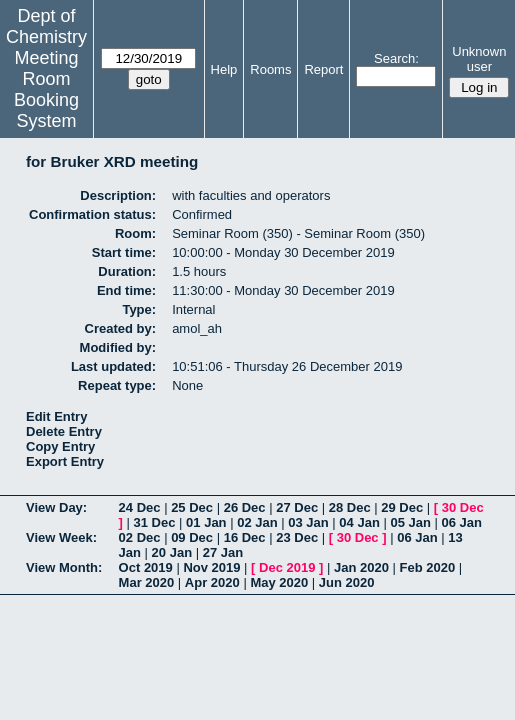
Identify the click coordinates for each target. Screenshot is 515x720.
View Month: (64, 567)
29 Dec (402, 507)
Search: (396, 58)
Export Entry (65, 461)
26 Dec (245, 507)
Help (224, 69)
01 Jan (206, 522)
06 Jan (462, 522)
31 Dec (155, 522)
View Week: (61, 537)
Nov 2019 (211, 567)
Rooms (270, 69)
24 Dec (140, 507)
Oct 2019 (146, 567)
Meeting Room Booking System (46, 89)
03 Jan (308, 522)
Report (323, 69)
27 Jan (223, 552)
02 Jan (257, 522)
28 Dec (350, 507)
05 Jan (410, 522)
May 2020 (279, 582)
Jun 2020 (347, 582)
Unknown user (479, 59)
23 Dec (297, 537)
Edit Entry (56, 416)
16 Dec (245, 537)
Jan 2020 (361, 567)
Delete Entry (64, 431)
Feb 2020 (428, 567)
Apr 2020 (212, 582)
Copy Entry (60, 446)
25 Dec (192, 507)
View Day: (56, 507)
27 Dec (297, 507)
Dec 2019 (287, 567)
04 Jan (359, 522)
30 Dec (463, 507)
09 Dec (192, 537)
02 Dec (140, 537)
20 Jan (172, 552)
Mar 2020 (147, 582)
